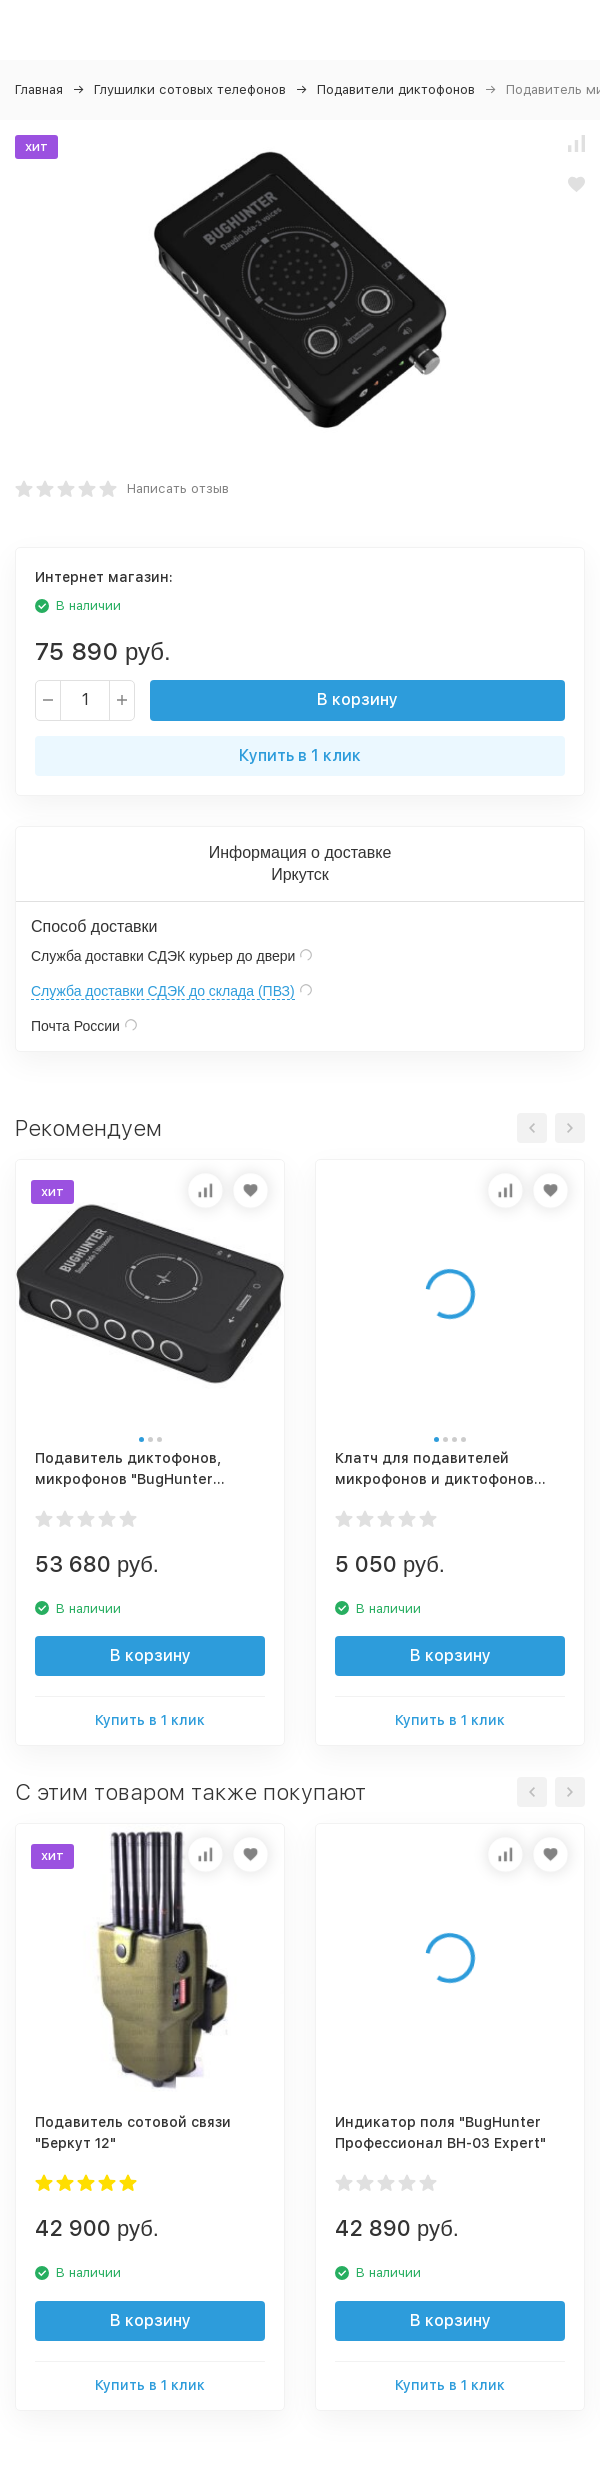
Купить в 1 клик (300, 755)
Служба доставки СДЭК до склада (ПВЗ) (163, 991)
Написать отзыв (178, 488)
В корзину (357, 699)
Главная (39, 89)
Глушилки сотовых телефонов (190, 89)
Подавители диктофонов (396, 89)
